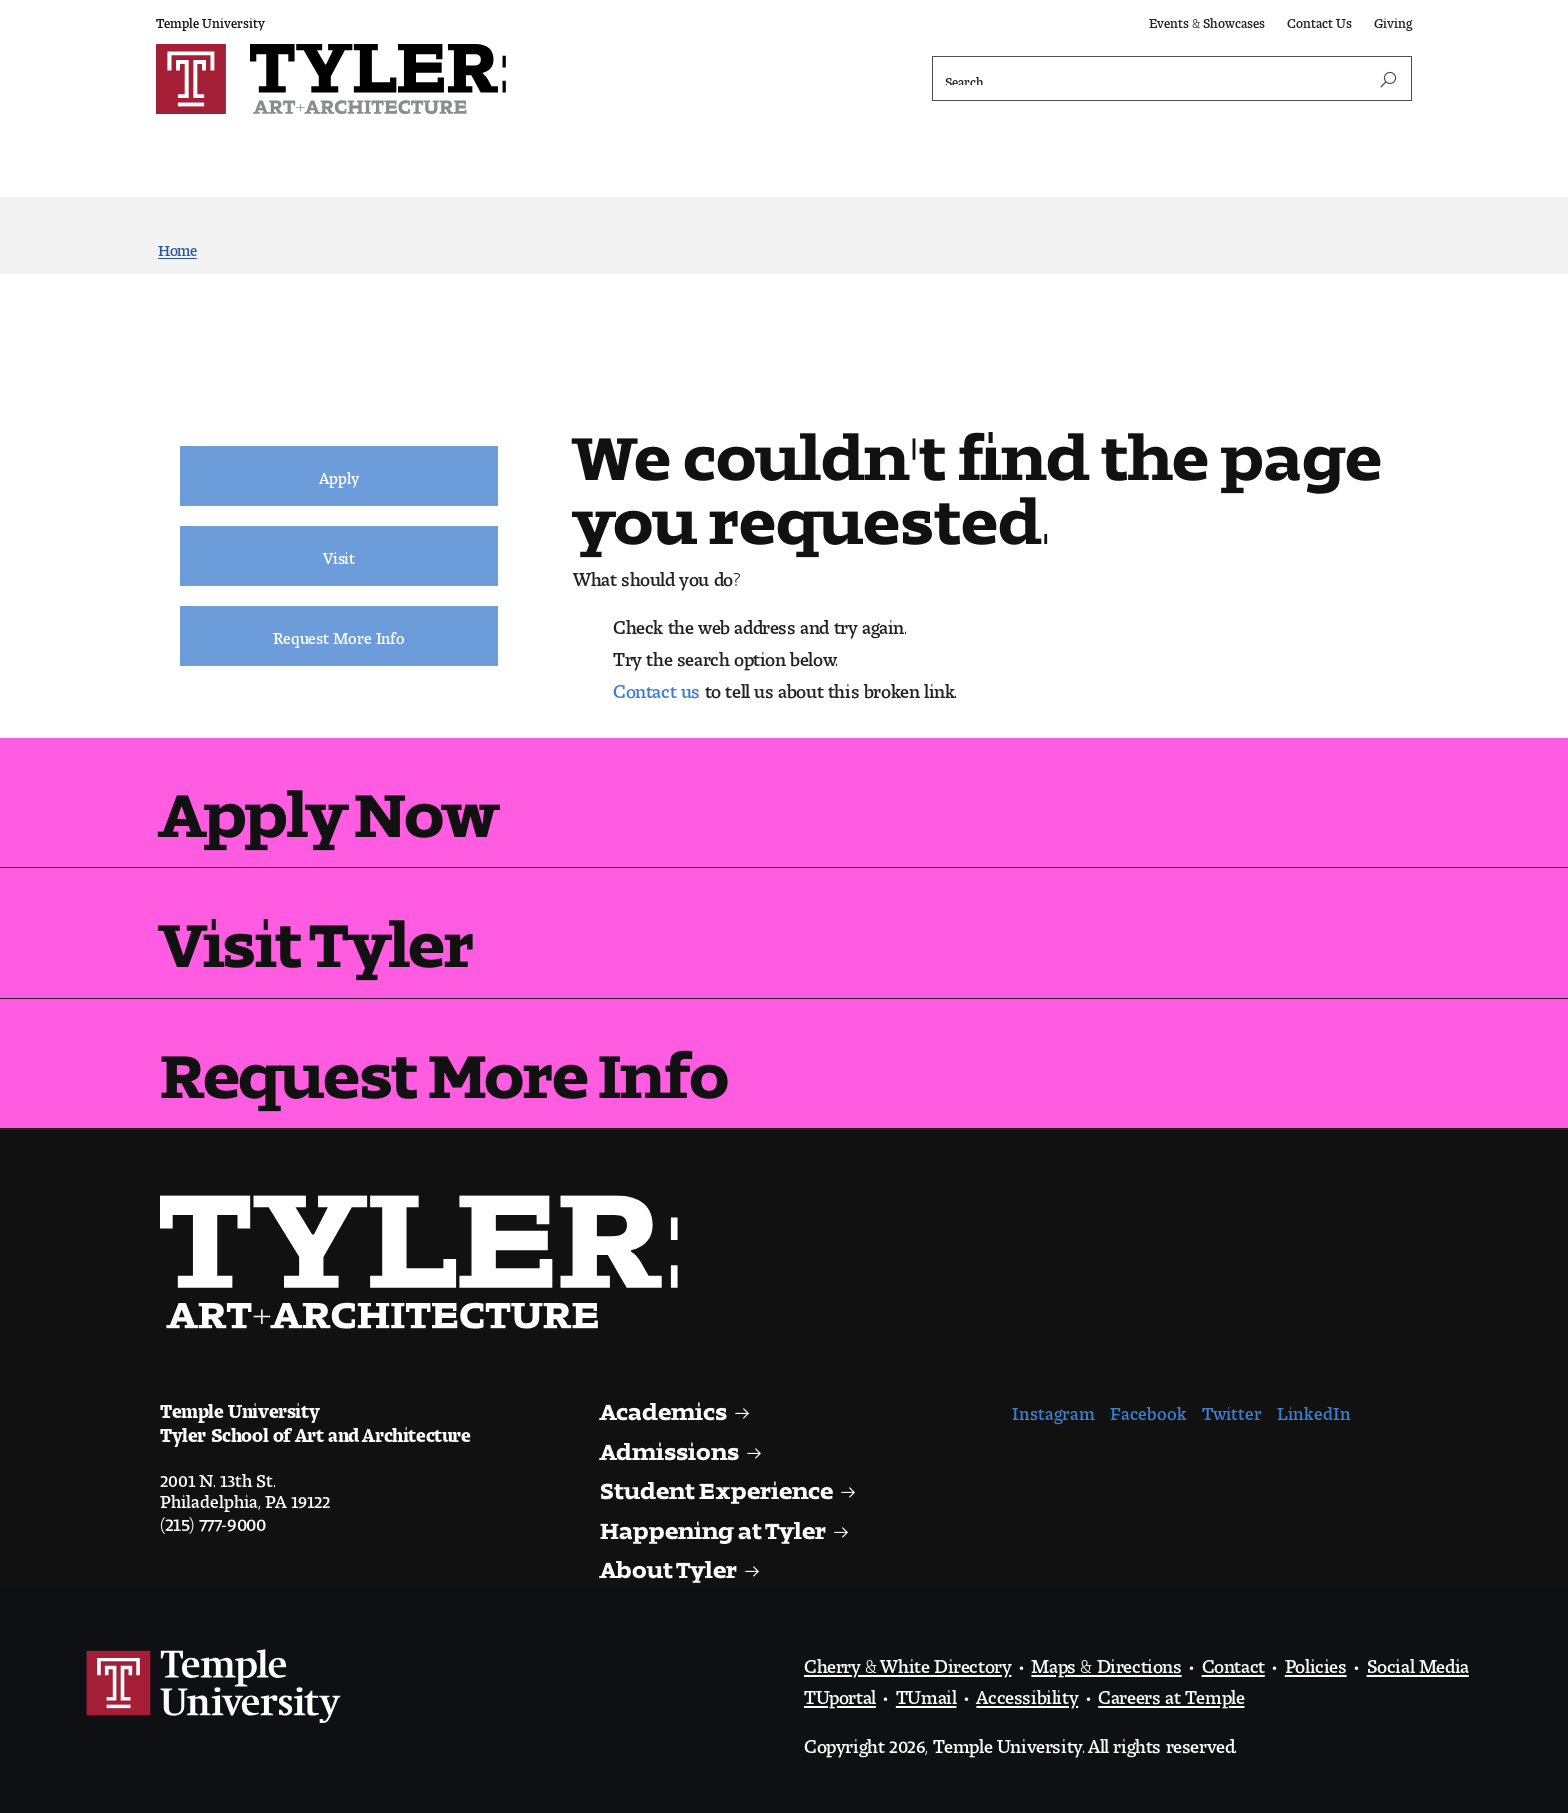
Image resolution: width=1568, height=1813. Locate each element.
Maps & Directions (1106, 1661)
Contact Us (1319, 19)
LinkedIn (1314, 1408)
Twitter (1232, 1408)
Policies (1316, 1661)
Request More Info (443, 1059)
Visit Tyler (316, 928)
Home (177, 246)
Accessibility (1027, 1692)
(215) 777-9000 (212, 1519)
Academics (666, 1405)
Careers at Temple (1171, 1692)
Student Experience (720, 1484)
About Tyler (670, 1563)
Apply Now (328, 798)
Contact (1233, 1661)
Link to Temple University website (214, 1687)
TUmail (926, 1692)
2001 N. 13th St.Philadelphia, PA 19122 (245, 1486)
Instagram (1053, 1408)
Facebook (1148, 1408)
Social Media (1418, 1661)
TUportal (840, 1692)
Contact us (656, 686)
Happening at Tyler (715, 1524)
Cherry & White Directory (907, 1661)
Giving (1393, 19)
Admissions (672, 1445)
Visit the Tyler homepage (427, 1262)
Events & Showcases (1207, 19)
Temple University (210, 19)
